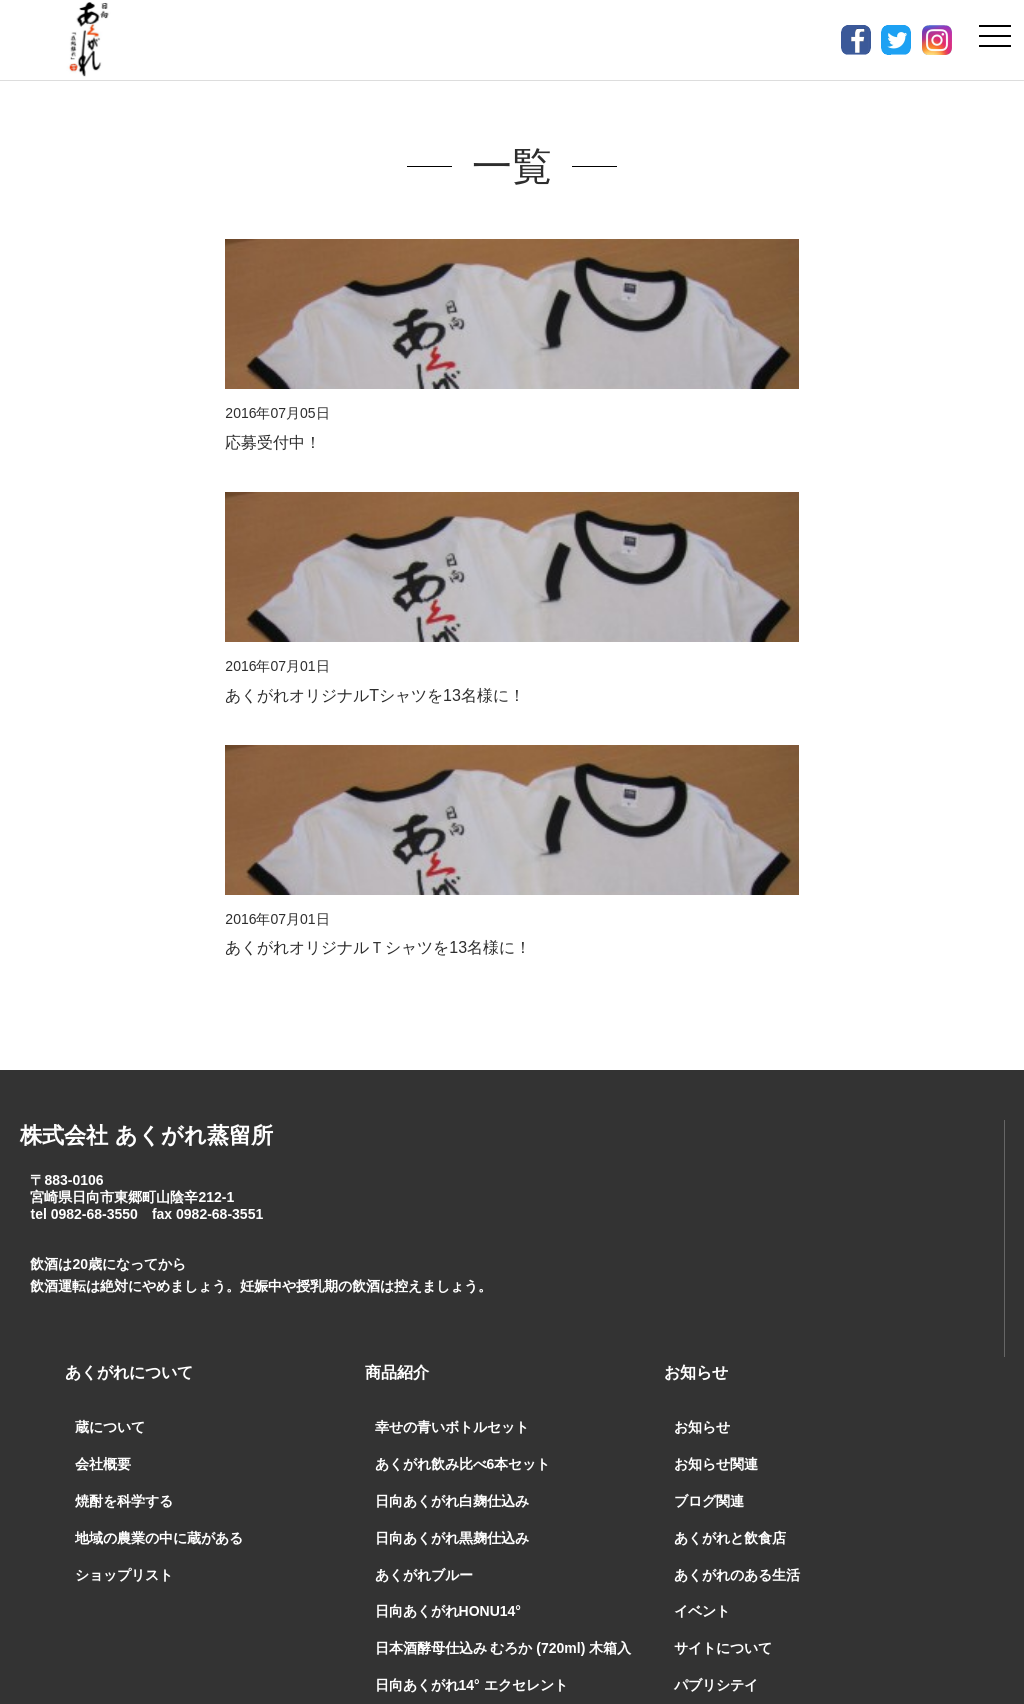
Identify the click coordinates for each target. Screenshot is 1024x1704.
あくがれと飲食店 (730, 1036)
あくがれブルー (424, 1073)
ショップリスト (124, 1073)
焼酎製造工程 (716, 1330)
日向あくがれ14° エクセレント (471, 1183)
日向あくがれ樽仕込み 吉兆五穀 (475, 1220)
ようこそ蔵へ (716, 1220)
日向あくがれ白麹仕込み (452, 999)
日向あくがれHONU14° (448, 1110)
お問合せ (384, 1493)
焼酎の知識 (709, 1257)
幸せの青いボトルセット (452, 926)
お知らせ (702, 926)
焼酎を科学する (124, 999)
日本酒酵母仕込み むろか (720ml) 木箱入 (503, 1146)
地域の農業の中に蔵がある (159, 1036)
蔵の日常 (702, 1367)
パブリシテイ (716, 1183)
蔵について (110, 926)
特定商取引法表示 (526, 1493)
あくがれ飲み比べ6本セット (463, 962)
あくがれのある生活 (737, 1073)
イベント (702, 1110)
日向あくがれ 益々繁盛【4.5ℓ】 (479, 1257)
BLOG (687, 1411)
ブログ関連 (709, 999)
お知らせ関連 (716, 962)
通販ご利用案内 (250, 1493)
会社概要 (103, 962)
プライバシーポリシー (716, 1493)
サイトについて (723, 1146)
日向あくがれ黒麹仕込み (452, 1036)
